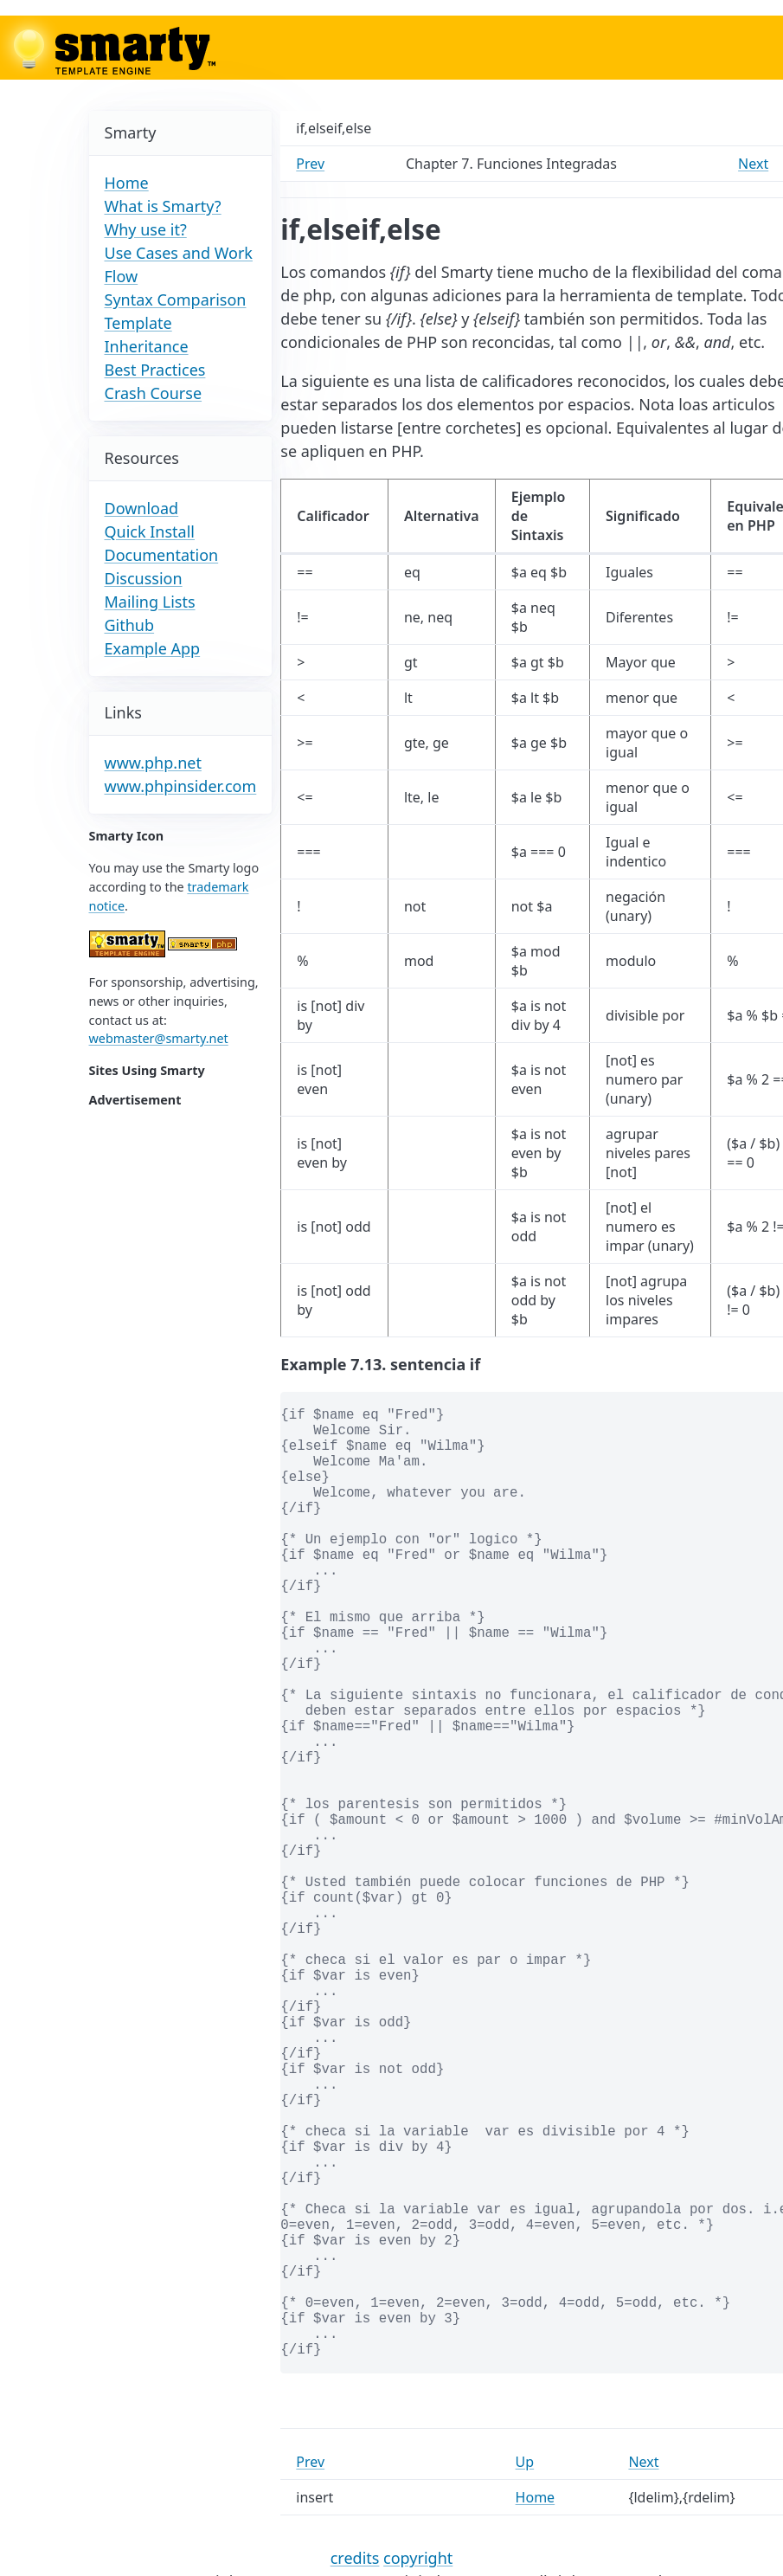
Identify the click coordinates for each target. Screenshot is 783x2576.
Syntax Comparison (176, 299)
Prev (310, 163)
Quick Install (150, 531)
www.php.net (153, 762)
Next (753, 163)
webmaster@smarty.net (158, 1038)
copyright (417, 2557)
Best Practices (155, 369)
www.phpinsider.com (181, 786)
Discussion (144, 578)
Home (127, 182)
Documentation (162, 554)
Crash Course (153, 393)
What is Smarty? (163, 206)
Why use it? (146, 229)
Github (130, 625)
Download (142, 508)
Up (525, 2461)
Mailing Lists (150, 601)
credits (355, 2557)
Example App (153, 648)
